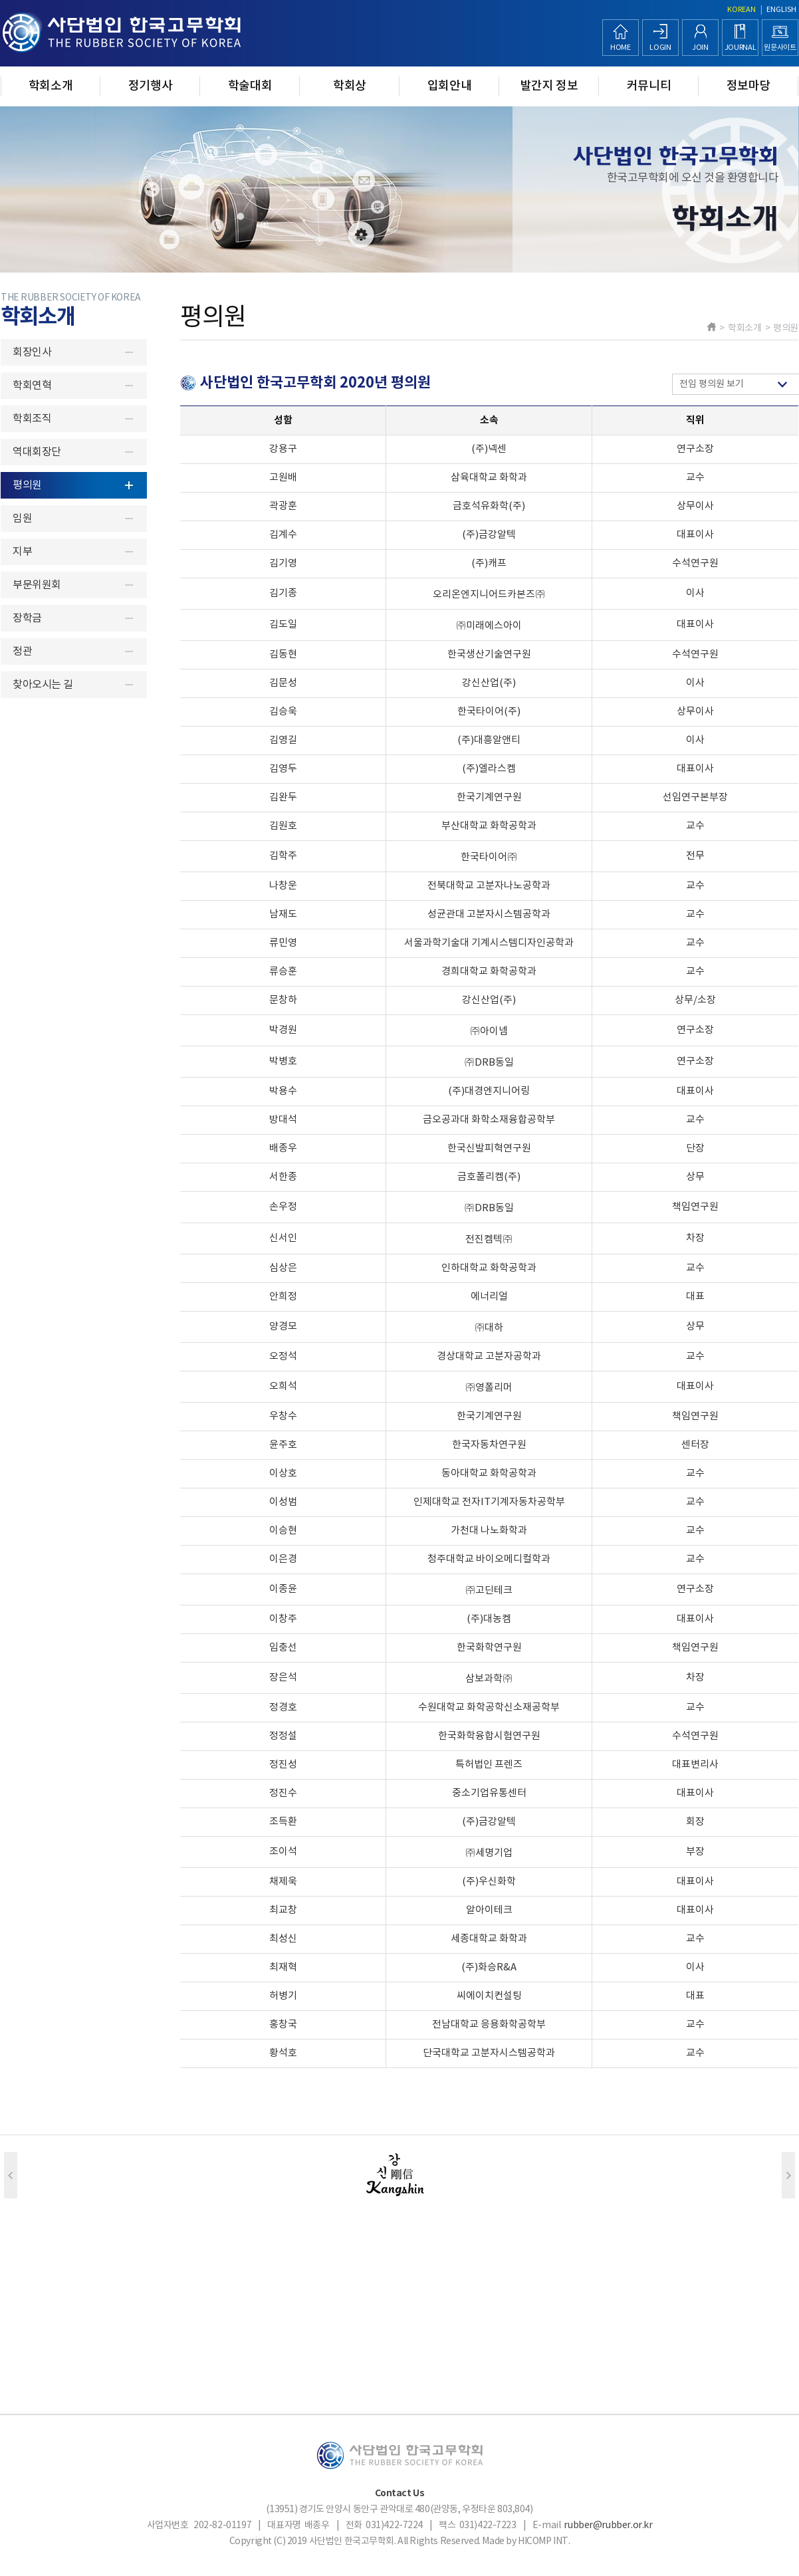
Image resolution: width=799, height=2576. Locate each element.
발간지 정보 (549, 86)
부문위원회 (37, 585)
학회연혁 (32, 386)
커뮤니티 (649, 86)
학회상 (349, 86)
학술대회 (250, 86)
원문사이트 (780, 47)
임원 (22, 519)
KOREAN (741, 9)
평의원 (27, 485)
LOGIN (660, 47)
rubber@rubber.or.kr (608, 2525)
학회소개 (51, 86)
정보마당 (749, 86)
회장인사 (32, 352)
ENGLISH (781, 9)
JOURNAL (740, 47)
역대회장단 (37, 452)
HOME (620, 47)
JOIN (700, 47)
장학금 (27, 618)
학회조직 (32, 419)
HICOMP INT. (544, 2541)
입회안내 (449, 86)
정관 (22, 651)
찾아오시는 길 (43, 685)
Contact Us (400, 2493)
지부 (22, 552)
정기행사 (150, 86)
